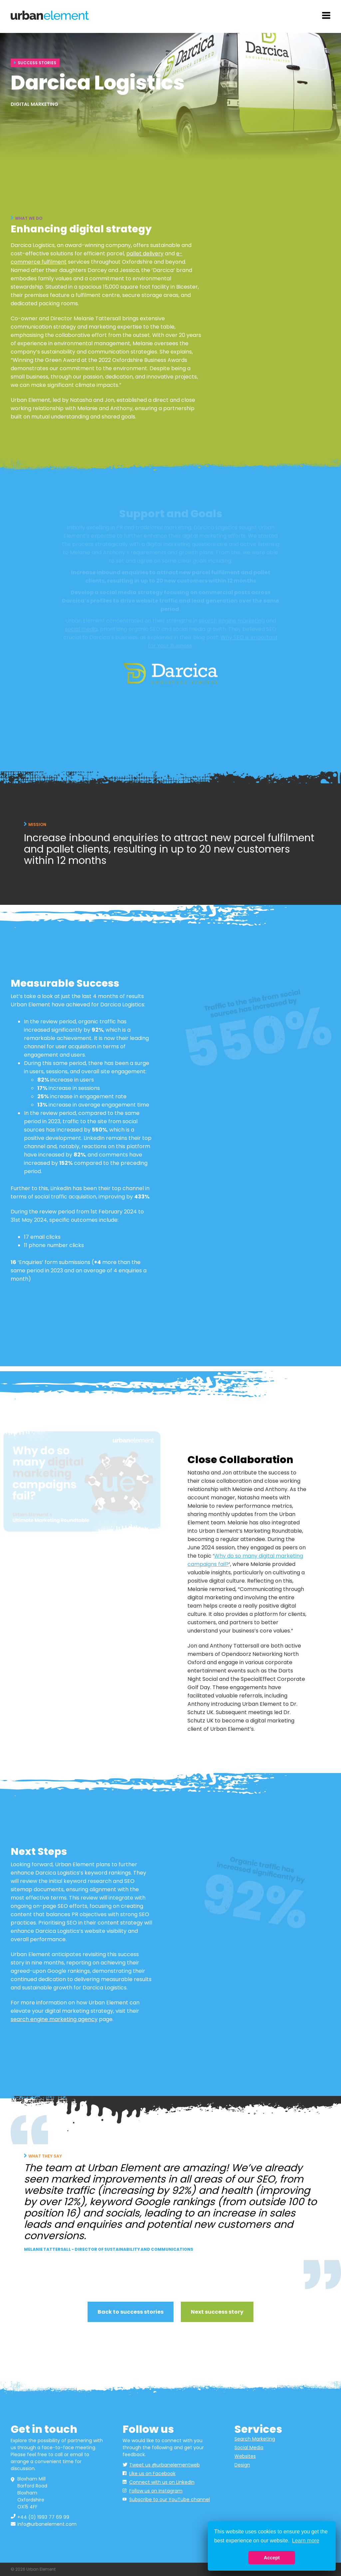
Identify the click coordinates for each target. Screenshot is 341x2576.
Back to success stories (131, 2312)
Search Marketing (254, 2439)
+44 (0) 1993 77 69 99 (43, 2517)
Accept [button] (272, 2557)
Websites (245, 2456)
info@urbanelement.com (47, 2524)
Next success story (217, 2312)
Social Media (248, 2447)
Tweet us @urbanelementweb (164, 2464)
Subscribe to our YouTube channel (169, 2499)
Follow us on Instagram (155, 2490)
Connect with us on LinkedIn (161, 2482)
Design (242, 2464)
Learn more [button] (305, 2540)
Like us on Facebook (152, 2473)
